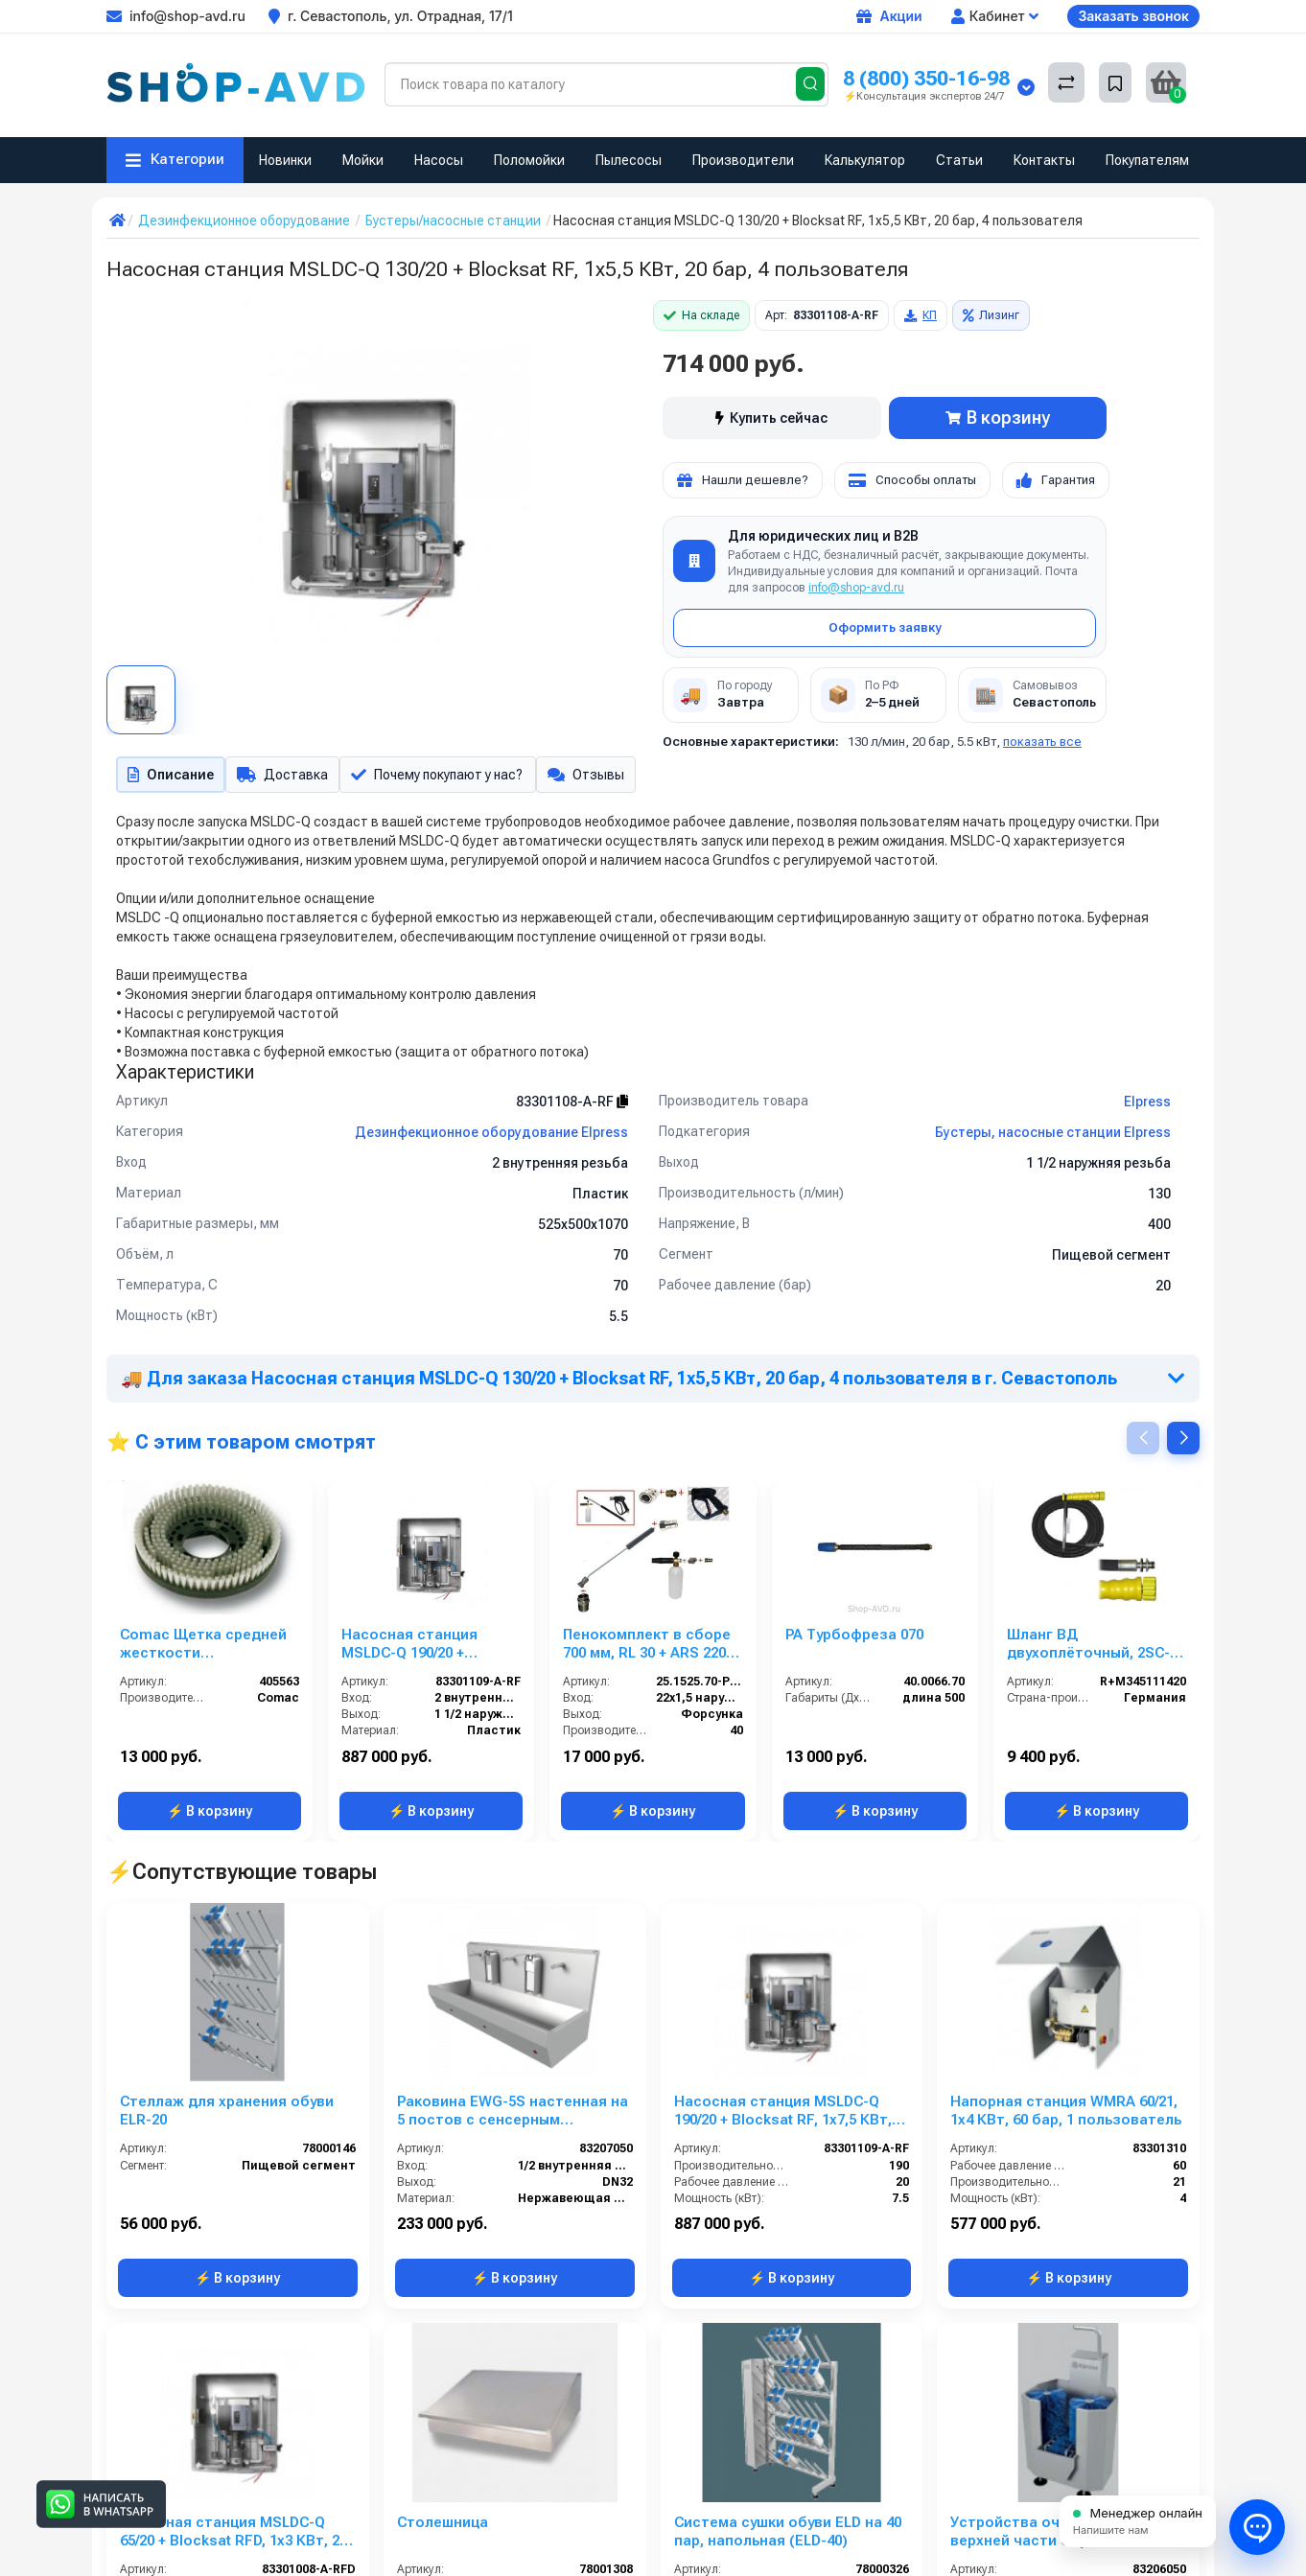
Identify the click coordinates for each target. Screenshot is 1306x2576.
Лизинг (991, 315)
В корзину (997, 417)
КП (920, 315)
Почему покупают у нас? (443, 776)
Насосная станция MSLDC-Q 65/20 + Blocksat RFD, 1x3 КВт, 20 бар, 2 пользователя (233, 2536)
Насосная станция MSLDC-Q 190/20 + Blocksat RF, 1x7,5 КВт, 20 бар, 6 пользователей (431, 1648)
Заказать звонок (1133, 16)
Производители (743, 160)
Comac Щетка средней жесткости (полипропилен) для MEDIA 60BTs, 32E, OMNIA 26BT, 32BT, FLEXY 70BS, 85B (208, 1648)
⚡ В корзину (209, 1814)
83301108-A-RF (572, 1105)
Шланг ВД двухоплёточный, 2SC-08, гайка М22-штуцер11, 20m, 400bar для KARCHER (1093, 1648)
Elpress (1147, 1105)
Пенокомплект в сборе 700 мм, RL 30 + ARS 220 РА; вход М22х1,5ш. (647, 1648)
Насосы (438, 160)
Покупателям (1147, 160)
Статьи (959, 160)
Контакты (1044, 160)
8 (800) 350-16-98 (926, 78)
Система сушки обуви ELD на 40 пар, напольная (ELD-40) (787, 2535)
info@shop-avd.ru (856, 587)
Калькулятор (865, 160)
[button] (1183, 1442)
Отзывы (597, 776)
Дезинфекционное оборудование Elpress (491, 1136)
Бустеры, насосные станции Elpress (1053, 1136)
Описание (168, 776)
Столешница (442, 2526)
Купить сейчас (771, 418)
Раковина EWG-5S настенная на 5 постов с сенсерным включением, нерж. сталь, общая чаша (512, 2115)
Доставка (283, 776)
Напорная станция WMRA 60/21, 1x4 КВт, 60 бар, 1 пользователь (1065, 2114)
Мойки (363, 160)
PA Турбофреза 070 (854, 1638)
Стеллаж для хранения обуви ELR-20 (227, 2114)
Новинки (285, 160)
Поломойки (529, 160)
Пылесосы (628, 160)
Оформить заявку (885, 627)
